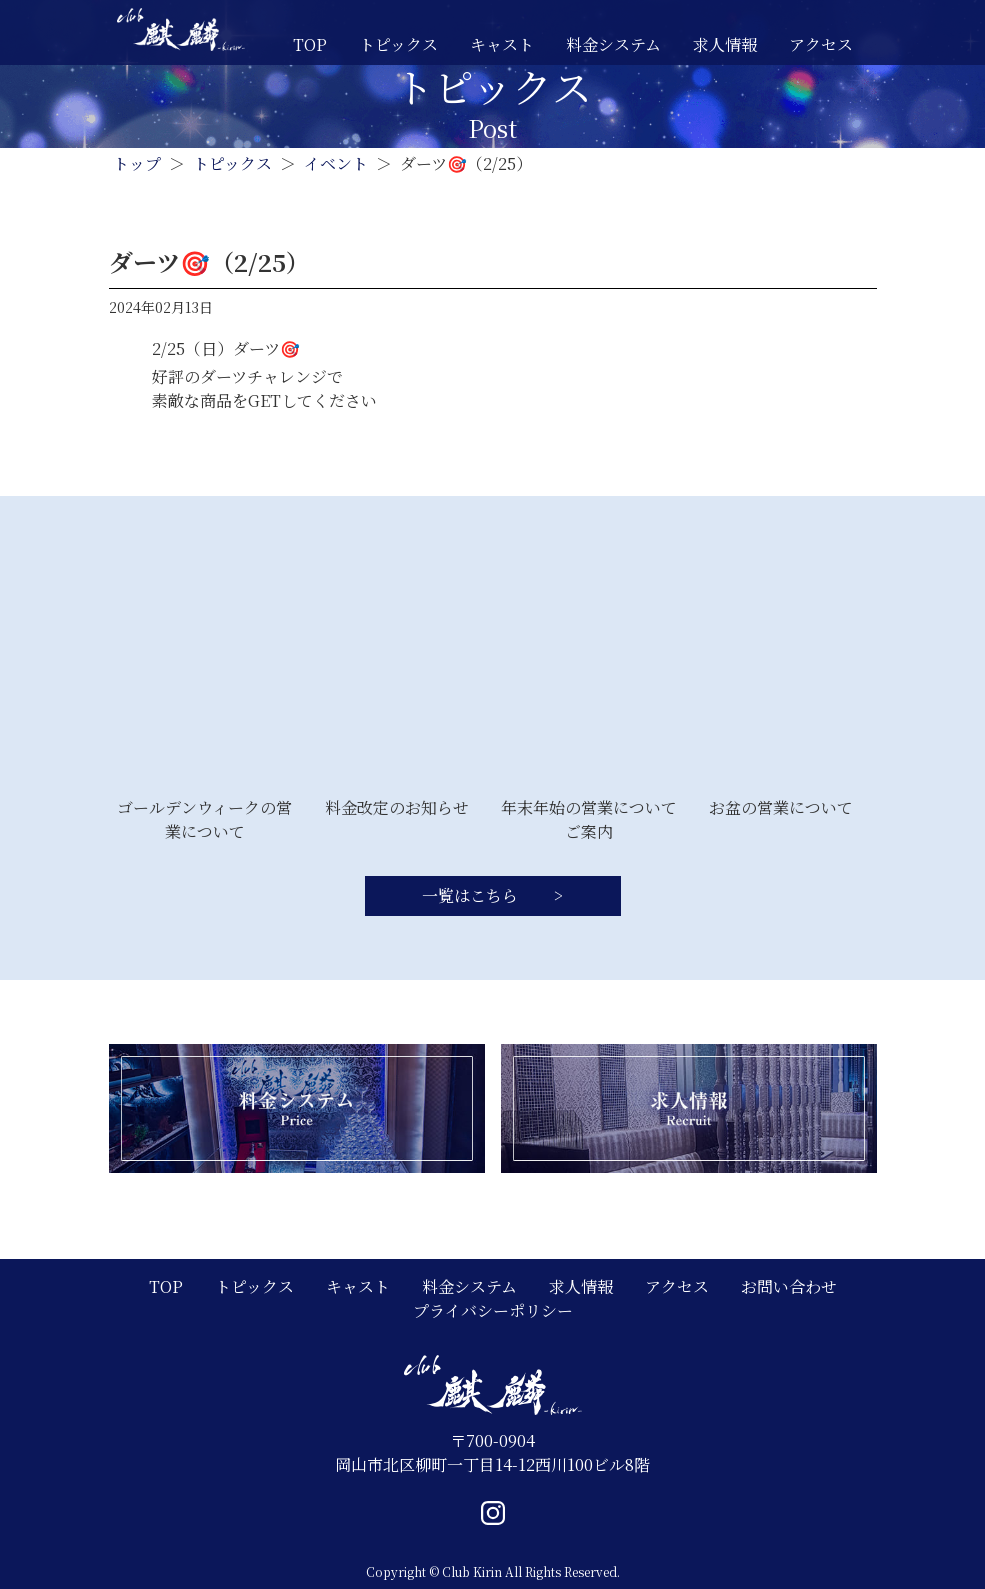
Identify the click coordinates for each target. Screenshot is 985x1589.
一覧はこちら (472, 895)
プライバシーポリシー (493, 1310)
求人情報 (725, 44)
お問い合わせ (789, 1286)
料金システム (613, 44)
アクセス (821, 44)
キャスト (502, 44)
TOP (310, 44)
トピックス (398, 44)
